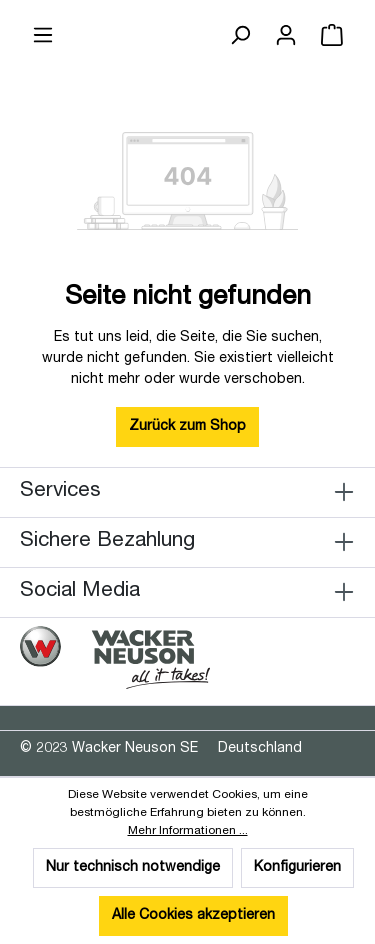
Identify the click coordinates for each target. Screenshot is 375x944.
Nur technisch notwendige (133, 868)
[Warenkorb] (332, 36)
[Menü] (43, 36)
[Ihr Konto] (286, 36)
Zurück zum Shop (187, 427)
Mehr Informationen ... (188, 831)
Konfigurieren (297, 868)
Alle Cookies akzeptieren (193, 916)
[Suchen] (240, 36)
